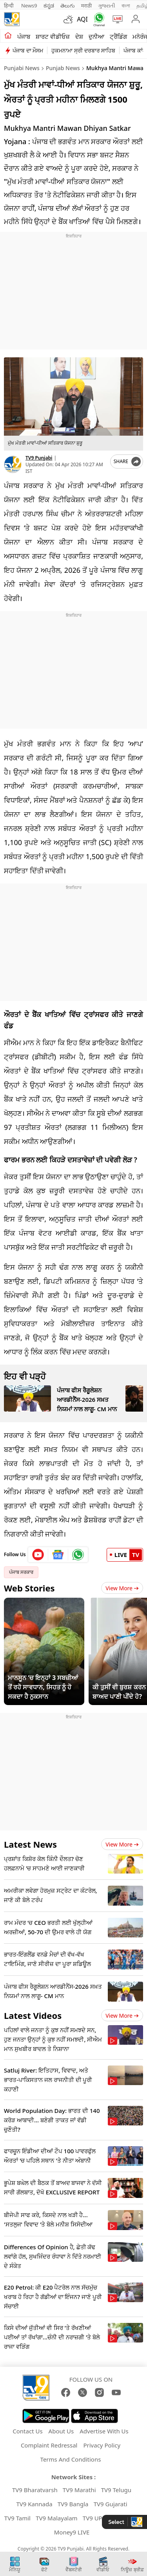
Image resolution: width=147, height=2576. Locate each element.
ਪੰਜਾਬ (23, 36)
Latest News (30, 1844)
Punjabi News (22, 68)
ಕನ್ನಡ (49, 5)
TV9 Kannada (34, 2504)
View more (122, 1844)
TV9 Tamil (17, 2518)
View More (122, 1588)
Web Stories (29, 1588)
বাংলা (126, 5)
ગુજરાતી (106, 5)
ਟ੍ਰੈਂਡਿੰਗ (118, 36)
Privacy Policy (101, 2445)
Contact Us (27, 2431)
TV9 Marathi (79, 2490)
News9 (29, 5)
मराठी (86, 5)
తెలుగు (67, 5)
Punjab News (63, 68)
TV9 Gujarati (110, 2504)
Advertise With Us (104, 2431)
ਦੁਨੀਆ (96, 36)
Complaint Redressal (49, 2445)
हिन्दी (9, 5)
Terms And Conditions (70, 2459)
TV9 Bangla (73, 2504)
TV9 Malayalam (57, 2518)
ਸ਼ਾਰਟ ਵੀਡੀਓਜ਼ (53, 36)
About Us (61, 2431)
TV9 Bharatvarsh (35, 2490)
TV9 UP (92, 2518)
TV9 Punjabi (38, 457)
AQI (82, 19)
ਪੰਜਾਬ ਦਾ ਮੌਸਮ (28, 50)
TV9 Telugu (116, 2490)
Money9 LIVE (72, 2532)
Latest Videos (33, 2015)
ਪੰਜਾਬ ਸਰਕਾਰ (21, 1572)
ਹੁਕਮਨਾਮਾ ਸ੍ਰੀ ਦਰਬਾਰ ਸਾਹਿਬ (83, 50)
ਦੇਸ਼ (79, 36)
